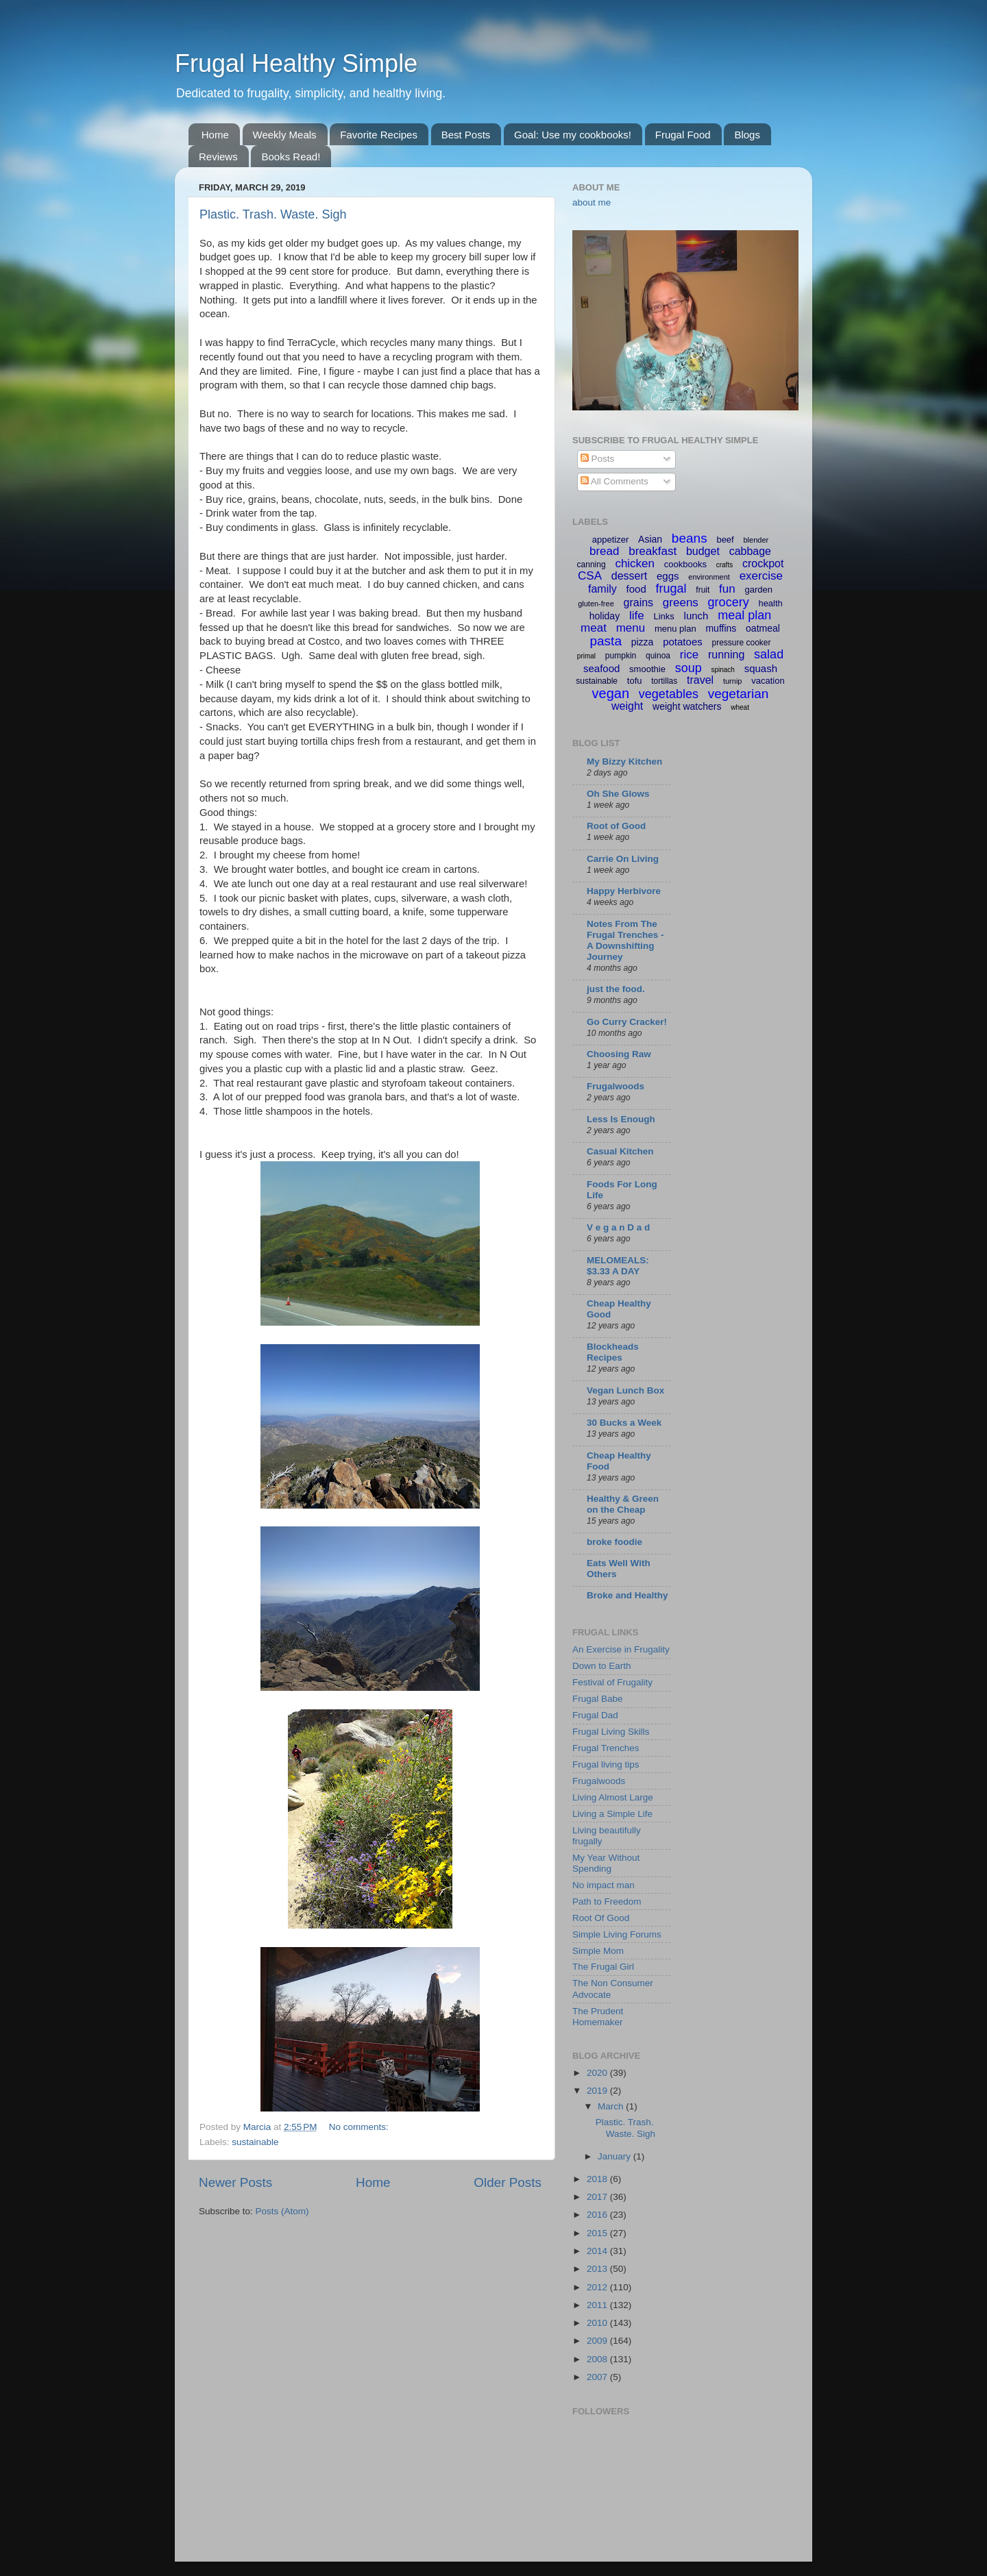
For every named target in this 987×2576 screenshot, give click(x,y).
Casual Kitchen (620, 1151)
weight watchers (687, 706)
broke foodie (614, 1542)
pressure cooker (740, 642)
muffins (720, 628)
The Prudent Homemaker (597, 2016)
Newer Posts (235, 2182)
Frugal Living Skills (611, 1731)
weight (627, 706)
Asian (650, 539)
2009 (598, 2341)
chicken (635, 563)
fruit (702, 590)
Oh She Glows (618, 794)
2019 (598, 2090)
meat (594, 627)
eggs (668, 576)
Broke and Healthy (627, 1595)
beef (724, 539)
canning (591, 564)
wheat (740, 707)
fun (727, 588)
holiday (604, 615)
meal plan (744, 615)
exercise (761, 575)
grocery (728, 602)
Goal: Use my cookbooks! (572, 134)
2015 (598, 2233)
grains (639, 602)
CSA (590, 575)
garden (758, 589)
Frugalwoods (615, 1086)
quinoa (658, 655)
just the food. (616, 989)
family (602, 589)
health (770, 603)
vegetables (668, 694)
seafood (601, 668)
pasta (605, 641)
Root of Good (616, 826)
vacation (767, 681)
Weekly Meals (285, 134)
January (615, 2156)
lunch (696, 615)
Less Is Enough (621, 1119)
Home (215, 134)
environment (709, 577)
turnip (732, 681)
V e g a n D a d (618, 1227)
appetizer (610, 539)
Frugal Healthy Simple (296, 63)
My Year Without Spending (605, 1863)
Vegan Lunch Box (625, 1390)
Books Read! (290, 156)
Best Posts (466, 134)
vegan (611, 693)
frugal (671, 588)
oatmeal (763, 628)
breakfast (653, 551)
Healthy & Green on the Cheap (623, 1504)
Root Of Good (600, 1918)
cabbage (750, 551)
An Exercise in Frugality (621, 1649)
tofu (634, 681)
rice (689, 654)
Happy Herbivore (624, 891)
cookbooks (685, 564)
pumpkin (620, 655)
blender (755, 540)
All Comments (614, 481)
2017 (598, 2197)
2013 (598, 2269)
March (612, 2106)
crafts (724, 565)
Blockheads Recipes (613, 1352)
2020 (598, 2073)
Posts (598, 459)
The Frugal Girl (603, 1966)
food (636, 589)
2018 (598, 2179)
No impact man (603, 1885)
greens (680, 602)
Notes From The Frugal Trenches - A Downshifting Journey (625, 940)
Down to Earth (601, 1666)
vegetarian (738, 693)
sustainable (255, 2142)
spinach (722, 669)
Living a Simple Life (612, 1814)
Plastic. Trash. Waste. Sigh (272, 214)
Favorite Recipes (378, 134)
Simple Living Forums (616, 1934)
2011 (598, 2305)
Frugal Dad (595, 1715)
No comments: (360, 2127)
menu (631, 627)
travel (700, 680)
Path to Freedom (607, 1901)
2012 (598, 2287)
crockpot (762, 563)
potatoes (683, 641)
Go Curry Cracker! (627, 1022)
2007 (598, 2377)
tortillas (664, 681)
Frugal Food (683, 134)
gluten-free (596, 603)
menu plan (675, 628)
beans (689, 538)
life (636, 615)
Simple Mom (598, 1951)
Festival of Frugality (612, 1682)
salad (768, 654)
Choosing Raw (619, 1054)
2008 (598, 2359)
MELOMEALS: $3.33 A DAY (618, 1265)
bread (604, 551)
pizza (642, 641)
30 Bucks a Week (624, 1422)
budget (703, 551)
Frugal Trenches (605, 1748)
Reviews (218, 156)
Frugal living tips (605, 1764)
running (726, 654)
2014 (598, 2251)
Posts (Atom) (282, 2211)
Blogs (747, 134)
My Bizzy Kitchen (624, 761)
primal (586, 656)
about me (591, 202)
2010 (598, 2323)
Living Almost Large (612, 1797)
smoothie (647, 669)
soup (688, 668)
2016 (598, 2214)
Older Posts (507, 2182)
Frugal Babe (597, 1699)
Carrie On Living (623, 859)
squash (760, 668)
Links (663, 616)
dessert (629, 576)
